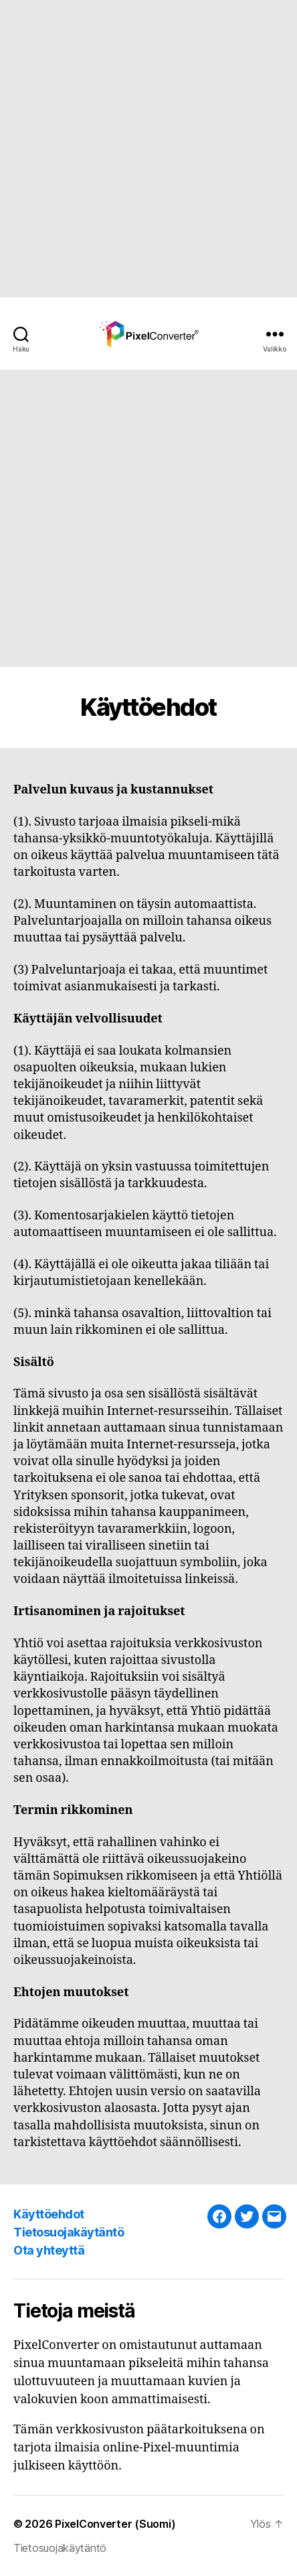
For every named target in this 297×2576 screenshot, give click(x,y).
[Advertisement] (148, 148)
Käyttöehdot (48, 2214)
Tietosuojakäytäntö (68, 2232)
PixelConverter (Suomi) (115, 2523)
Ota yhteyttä (48, 2250)
